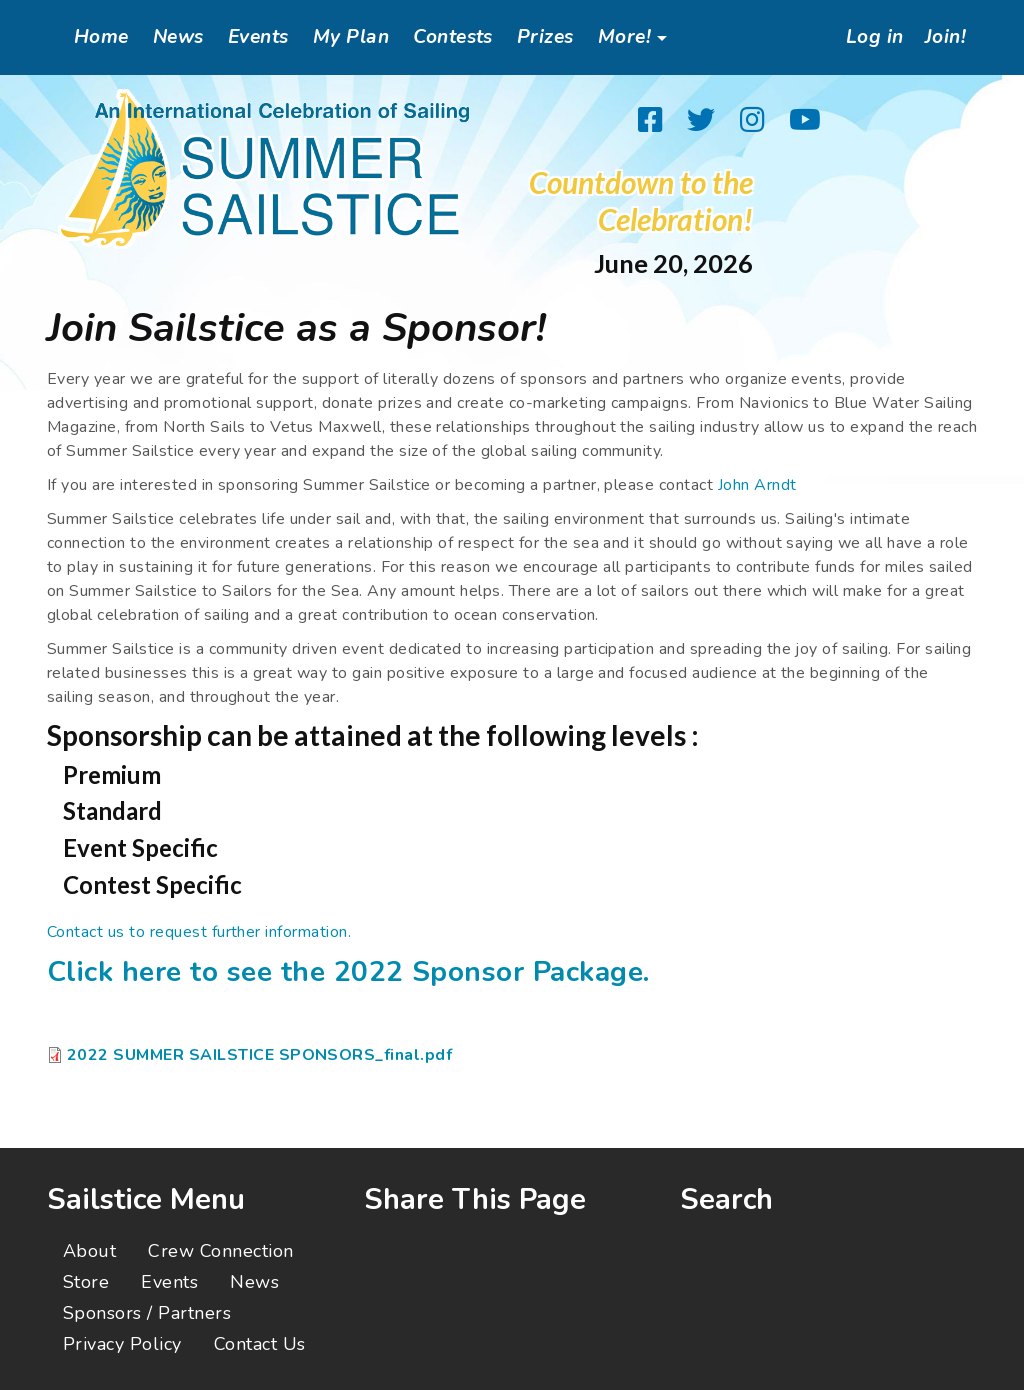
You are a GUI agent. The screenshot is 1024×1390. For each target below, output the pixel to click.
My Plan (351, 37)
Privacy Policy (122, 1344)
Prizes (545, 37)
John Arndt (757, 485)
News (178, 37)
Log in (871, 37)
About (89, 1251)
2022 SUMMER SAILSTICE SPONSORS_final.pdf (259, 1055)
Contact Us (260, 1344)
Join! (944, 37)
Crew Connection (220, 1251)
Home (101, 37)
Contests (453, 37)
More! (624, 37)
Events (258, 37)
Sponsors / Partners (147, 1313)
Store (86, 1282)
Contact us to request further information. (199, 932)
